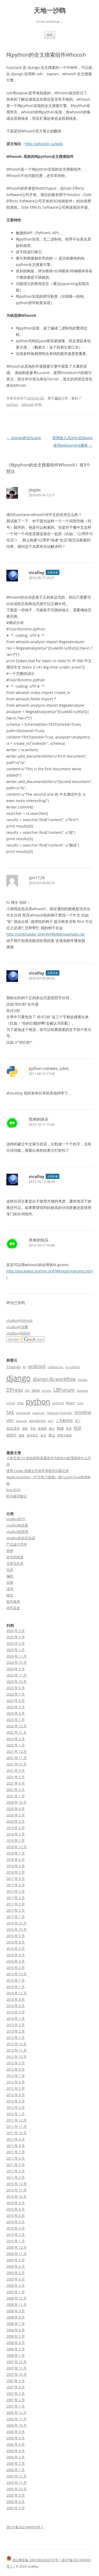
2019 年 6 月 (15, 1827)
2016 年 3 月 (15, 1961)
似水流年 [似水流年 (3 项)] (13, 1428)
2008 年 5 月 (15, 2336)
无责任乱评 (14, 1563)
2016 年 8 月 (15, 1942)
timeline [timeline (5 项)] (82, 1412)
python (12, 404)
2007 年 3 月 (15, 2393)
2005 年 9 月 (15, 2495)
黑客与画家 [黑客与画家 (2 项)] (64, 1435)
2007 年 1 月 (15, 2406)
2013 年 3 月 (15, 2024)
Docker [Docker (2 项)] (83, 1380)
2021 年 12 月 (16, 1751)
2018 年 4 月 (15, 1865)
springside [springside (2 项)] (23, 1413)
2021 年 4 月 (15, 1783)
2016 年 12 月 (16, 1923)
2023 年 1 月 (15, 1719)
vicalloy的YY (15, 1518)
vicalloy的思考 (17, 1531)
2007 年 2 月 (15, 2399)
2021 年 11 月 (16, 1757)
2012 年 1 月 (15, 2113)
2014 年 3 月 (15, 2012)
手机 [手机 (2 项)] (33, 1428)
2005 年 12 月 (16, 2476)
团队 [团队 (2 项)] (25, 1428)
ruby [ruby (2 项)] (80, 1403)
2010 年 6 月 (15, 2215)
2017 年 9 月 (15, 1878)
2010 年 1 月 (15, 2241)
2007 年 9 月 (15, 2380)
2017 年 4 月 (15, 1897)
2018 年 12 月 (16, 1846)
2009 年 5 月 (15, 2272)
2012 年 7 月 (15, 2075)
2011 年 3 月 (15, 2171)
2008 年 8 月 (15, 2317)
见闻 (9, 1582)
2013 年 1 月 (15, 2037)
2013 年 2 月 (15, 2031)
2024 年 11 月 (16, 1656)
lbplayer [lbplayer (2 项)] (82, 1390)
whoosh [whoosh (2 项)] (21, 1421)
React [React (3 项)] (70, 1402)
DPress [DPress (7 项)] (14, 1389)
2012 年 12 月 (16, 2043)
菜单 (50, 35)
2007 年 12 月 (16, 2361)
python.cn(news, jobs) (48, 1068)
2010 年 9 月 (15, 2202)
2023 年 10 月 (16, 1681)
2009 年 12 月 (16, 2247)
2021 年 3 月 (15, 1789)
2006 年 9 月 (15, 2431)
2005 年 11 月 (16, 2482)
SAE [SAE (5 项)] (10, 1412)
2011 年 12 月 (16, 2120)
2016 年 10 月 (16, 1929)
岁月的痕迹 (14, 1557)
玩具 (9, 1569)
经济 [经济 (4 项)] (78, 1428)
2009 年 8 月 (15, 2260)
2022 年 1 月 (15, 1745)
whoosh (27, 404)
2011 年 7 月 (15, 2152)
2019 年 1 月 (15, 1840)
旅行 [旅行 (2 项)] (52, 1428)
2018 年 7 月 (15, 1853)
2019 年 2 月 (15, 1834)
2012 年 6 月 (15, 2082)
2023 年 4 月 (15, 1713)
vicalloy (36, 572)
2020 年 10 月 (16, 1802)
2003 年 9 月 (15, 2508)
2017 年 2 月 (15, 1910)
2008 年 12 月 (16, 2298)
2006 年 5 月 (15, 2444)
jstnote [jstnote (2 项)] (46, 1390)
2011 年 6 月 (15, 2158)
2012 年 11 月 (16, 2050)
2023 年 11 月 (16, 1675)
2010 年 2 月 (15, 2234)
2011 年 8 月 (15, 2145)
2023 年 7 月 (15, 1694)
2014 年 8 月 (15, 1999)
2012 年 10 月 (16, 2056)
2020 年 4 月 (15, 1808)
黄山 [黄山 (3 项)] (51, 1435)
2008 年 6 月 (15, 2330)
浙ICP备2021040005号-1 (24, 2527)
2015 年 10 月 (16, 1974)
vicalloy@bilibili (18, 1333)
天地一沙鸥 (49, 10)
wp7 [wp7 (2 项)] (51, 1421)
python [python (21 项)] (38, 1401)
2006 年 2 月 (15, 2463)
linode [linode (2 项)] (10, 1403)
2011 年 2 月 (15, 2177)
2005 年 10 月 (16, 2488)
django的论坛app (23, 437)
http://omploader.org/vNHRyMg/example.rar (45, 934)
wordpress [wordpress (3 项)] (37, 1420)
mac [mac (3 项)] (20, 1402)
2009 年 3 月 (15, 2285)
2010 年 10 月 (16, 2196)
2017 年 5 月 (15, 1891)
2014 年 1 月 (15, 2018)
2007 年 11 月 (16, 2368)
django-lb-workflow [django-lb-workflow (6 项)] (54, 1379)
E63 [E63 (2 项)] (27, 1390)
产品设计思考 (16, 1544)
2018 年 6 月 (15, 1859)
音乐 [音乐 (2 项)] (43, 1435)
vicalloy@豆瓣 (17, 1326)
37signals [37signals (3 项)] (13, 1366)
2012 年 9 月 (15, 2063)
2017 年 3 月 (15, 1904)
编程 (57, 398)
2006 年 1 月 (15, 2469)
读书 (9, 1588)
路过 (9, 1595)
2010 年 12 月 (16, 2183)
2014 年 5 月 (15, 2005)
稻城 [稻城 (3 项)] (60, 1428)
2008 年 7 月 (15, 2323)
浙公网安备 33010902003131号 (32, 2560)
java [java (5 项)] (36, 1390)
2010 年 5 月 (15, 2221)
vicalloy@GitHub (19, 1320)
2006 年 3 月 (15, 2457)
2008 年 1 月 (15, 2355)
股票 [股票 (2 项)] (22, 1435)
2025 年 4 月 (15, 1637)
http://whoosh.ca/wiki (44, 143)
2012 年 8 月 (15, 2069)
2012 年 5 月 (15, 2088)
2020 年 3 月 (15, 1815)
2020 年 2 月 (15, 1821)
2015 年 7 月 (15, 1980)
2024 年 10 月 (16, 1662)
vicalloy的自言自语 (20, 1538)
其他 (9, 1550)
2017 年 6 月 (15, 1885)
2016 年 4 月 (15, 1954)
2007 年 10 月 (16, 2374)
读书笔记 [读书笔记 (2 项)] (32, 1435)
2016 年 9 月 (15, 1935)
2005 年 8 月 (15, 2501)
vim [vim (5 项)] (10, 1420)
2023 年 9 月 (15, 1687)
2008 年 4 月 (15, 2342)
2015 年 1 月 (15, 1986)
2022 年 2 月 (15, 1738)
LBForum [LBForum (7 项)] (64, 1389)
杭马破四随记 (16, 1496)
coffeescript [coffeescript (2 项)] (55, 1367)
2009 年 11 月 (16, 2253)
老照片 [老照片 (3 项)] (11, 1435)
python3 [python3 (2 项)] (58, 1403)
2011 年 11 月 (16, 2126)
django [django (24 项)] (18, 1378)
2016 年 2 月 (15, 1967)
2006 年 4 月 (15, 2450)
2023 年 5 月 (15, 1707)
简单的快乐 (39, 1119)
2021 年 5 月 (15, 1776)
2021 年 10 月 (16, 1764)
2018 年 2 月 (15, 1872)
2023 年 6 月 (15, 1700)
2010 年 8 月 (15, 2209)
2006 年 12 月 (16, 2412)
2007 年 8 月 (15, 2387)
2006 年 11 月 (16, 2419)
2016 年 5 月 (15, 1948)
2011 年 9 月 (15, 2139)
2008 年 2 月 (15, 2349)
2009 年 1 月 (15, 2291)
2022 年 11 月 (16, 1732)
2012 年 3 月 (15, 2101)
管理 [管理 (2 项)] (69, 1428)
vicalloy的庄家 (17, 1525)
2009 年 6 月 (15, 2266)
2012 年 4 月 (15, 2094)
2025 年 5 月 (15, 1630)
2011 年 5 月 (15, 2164)
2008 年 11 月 (16, 2304)
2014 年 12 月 (16, 1993)
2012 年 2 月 (15, 2107)
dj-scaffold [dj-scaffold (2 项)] (72, 1367)
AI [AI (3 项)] (24, 1366)
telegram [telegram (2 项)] (38, 1413)
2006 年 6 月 (15, 2438)
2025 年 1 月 (15, 1649)
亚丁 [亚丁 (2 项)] (78, 1421)
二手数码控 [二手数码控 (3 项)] (64, 1420)
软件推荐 (13, 1601)
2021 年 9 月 (15, 1770)
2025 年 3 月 (15, 1643)
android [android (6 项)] (36, 1366)
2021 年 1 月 (15, 1796)
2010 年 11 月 (16, 2190)
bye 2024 (13, 1489)
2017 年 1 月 (15, 1916)
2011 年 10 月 (16, 2132)
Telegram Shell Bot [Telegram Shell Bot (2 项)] (59, 1413)
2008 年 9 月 (15, 2310)
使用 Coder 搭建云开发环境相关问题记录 (37, 1470)
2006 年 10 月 (16, 2425)
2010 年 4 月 (15, 2228)
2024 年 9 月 (15, 1668)
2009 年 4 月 (15, 2279)
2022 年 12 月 (16, 1726)
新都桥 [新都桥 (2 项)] (42, 1428)
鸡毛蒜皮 (13, 1607)
